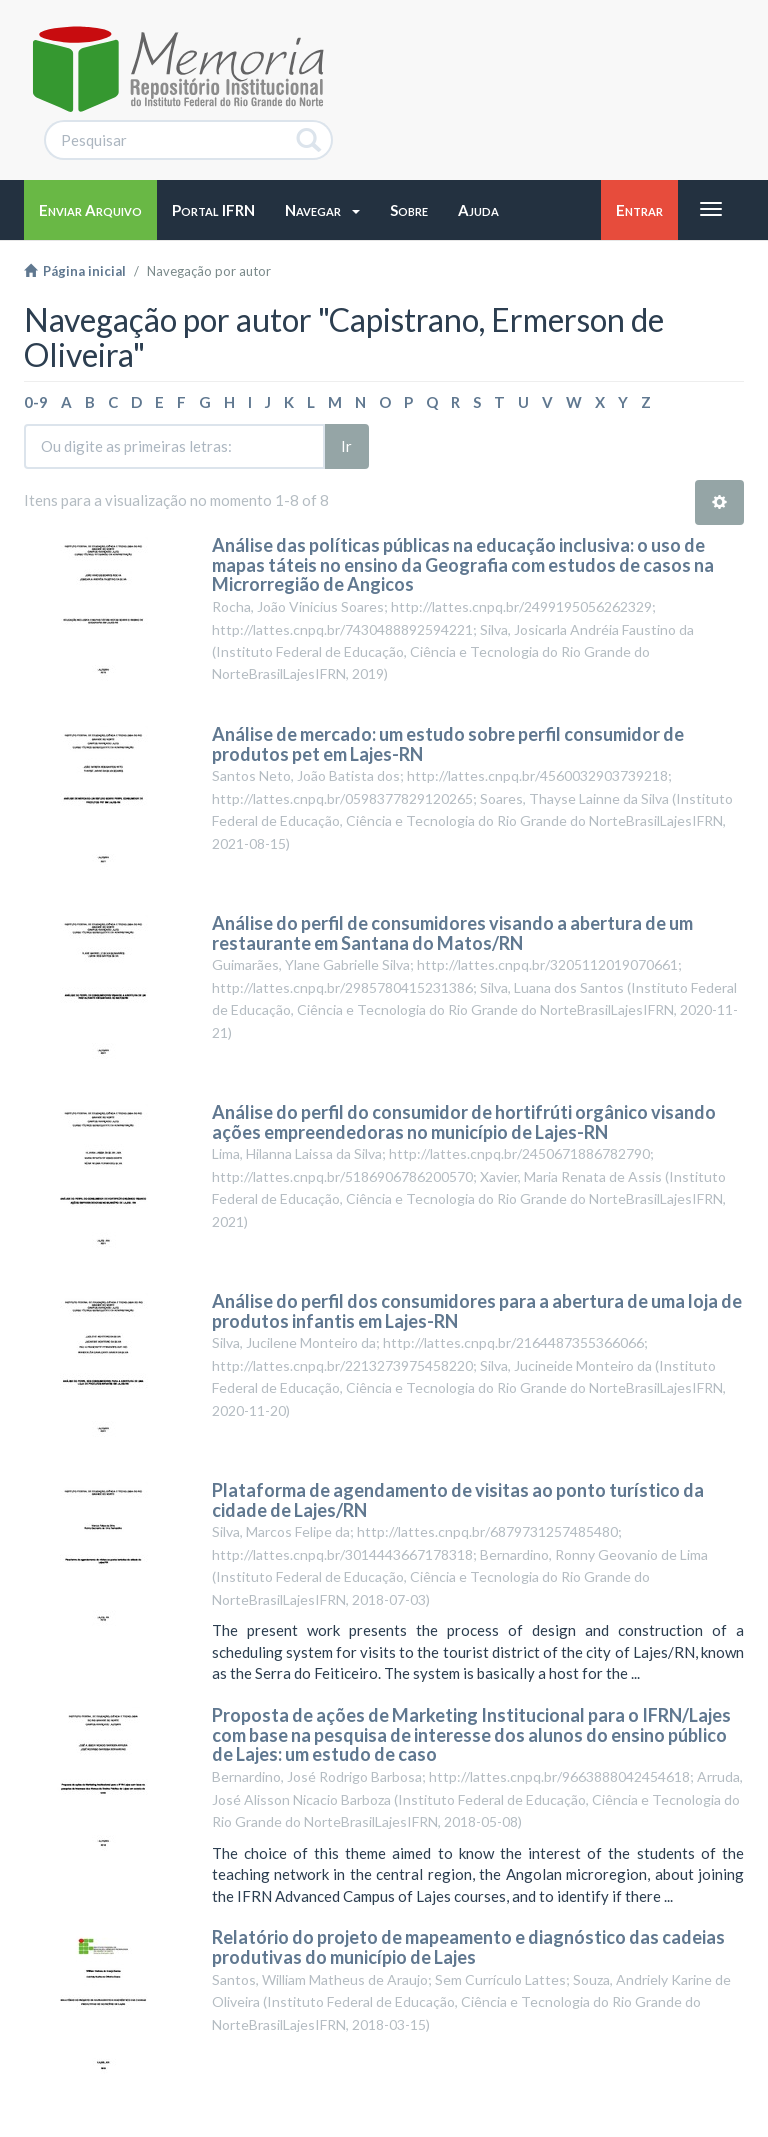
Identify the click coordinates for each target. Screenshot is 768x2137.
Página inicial (75, 271)
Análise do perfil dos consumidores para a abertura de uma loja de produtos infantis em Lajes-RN (477, 1311)
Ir (346, 446)
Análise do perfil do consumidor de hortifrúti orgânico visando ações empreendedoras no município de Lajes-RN (464, 1122)
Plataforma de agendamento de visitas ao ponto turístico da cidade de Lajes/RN (458, 1500)
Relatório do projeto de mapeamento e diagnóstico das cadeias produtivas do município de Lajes (468, 1947)
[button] (322, 210)
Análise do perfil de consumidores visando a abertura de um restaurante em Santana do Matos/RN (452, 933)
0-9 (36, 402)
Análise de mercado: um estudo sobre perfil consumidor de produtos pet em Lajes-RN (448, 744)
